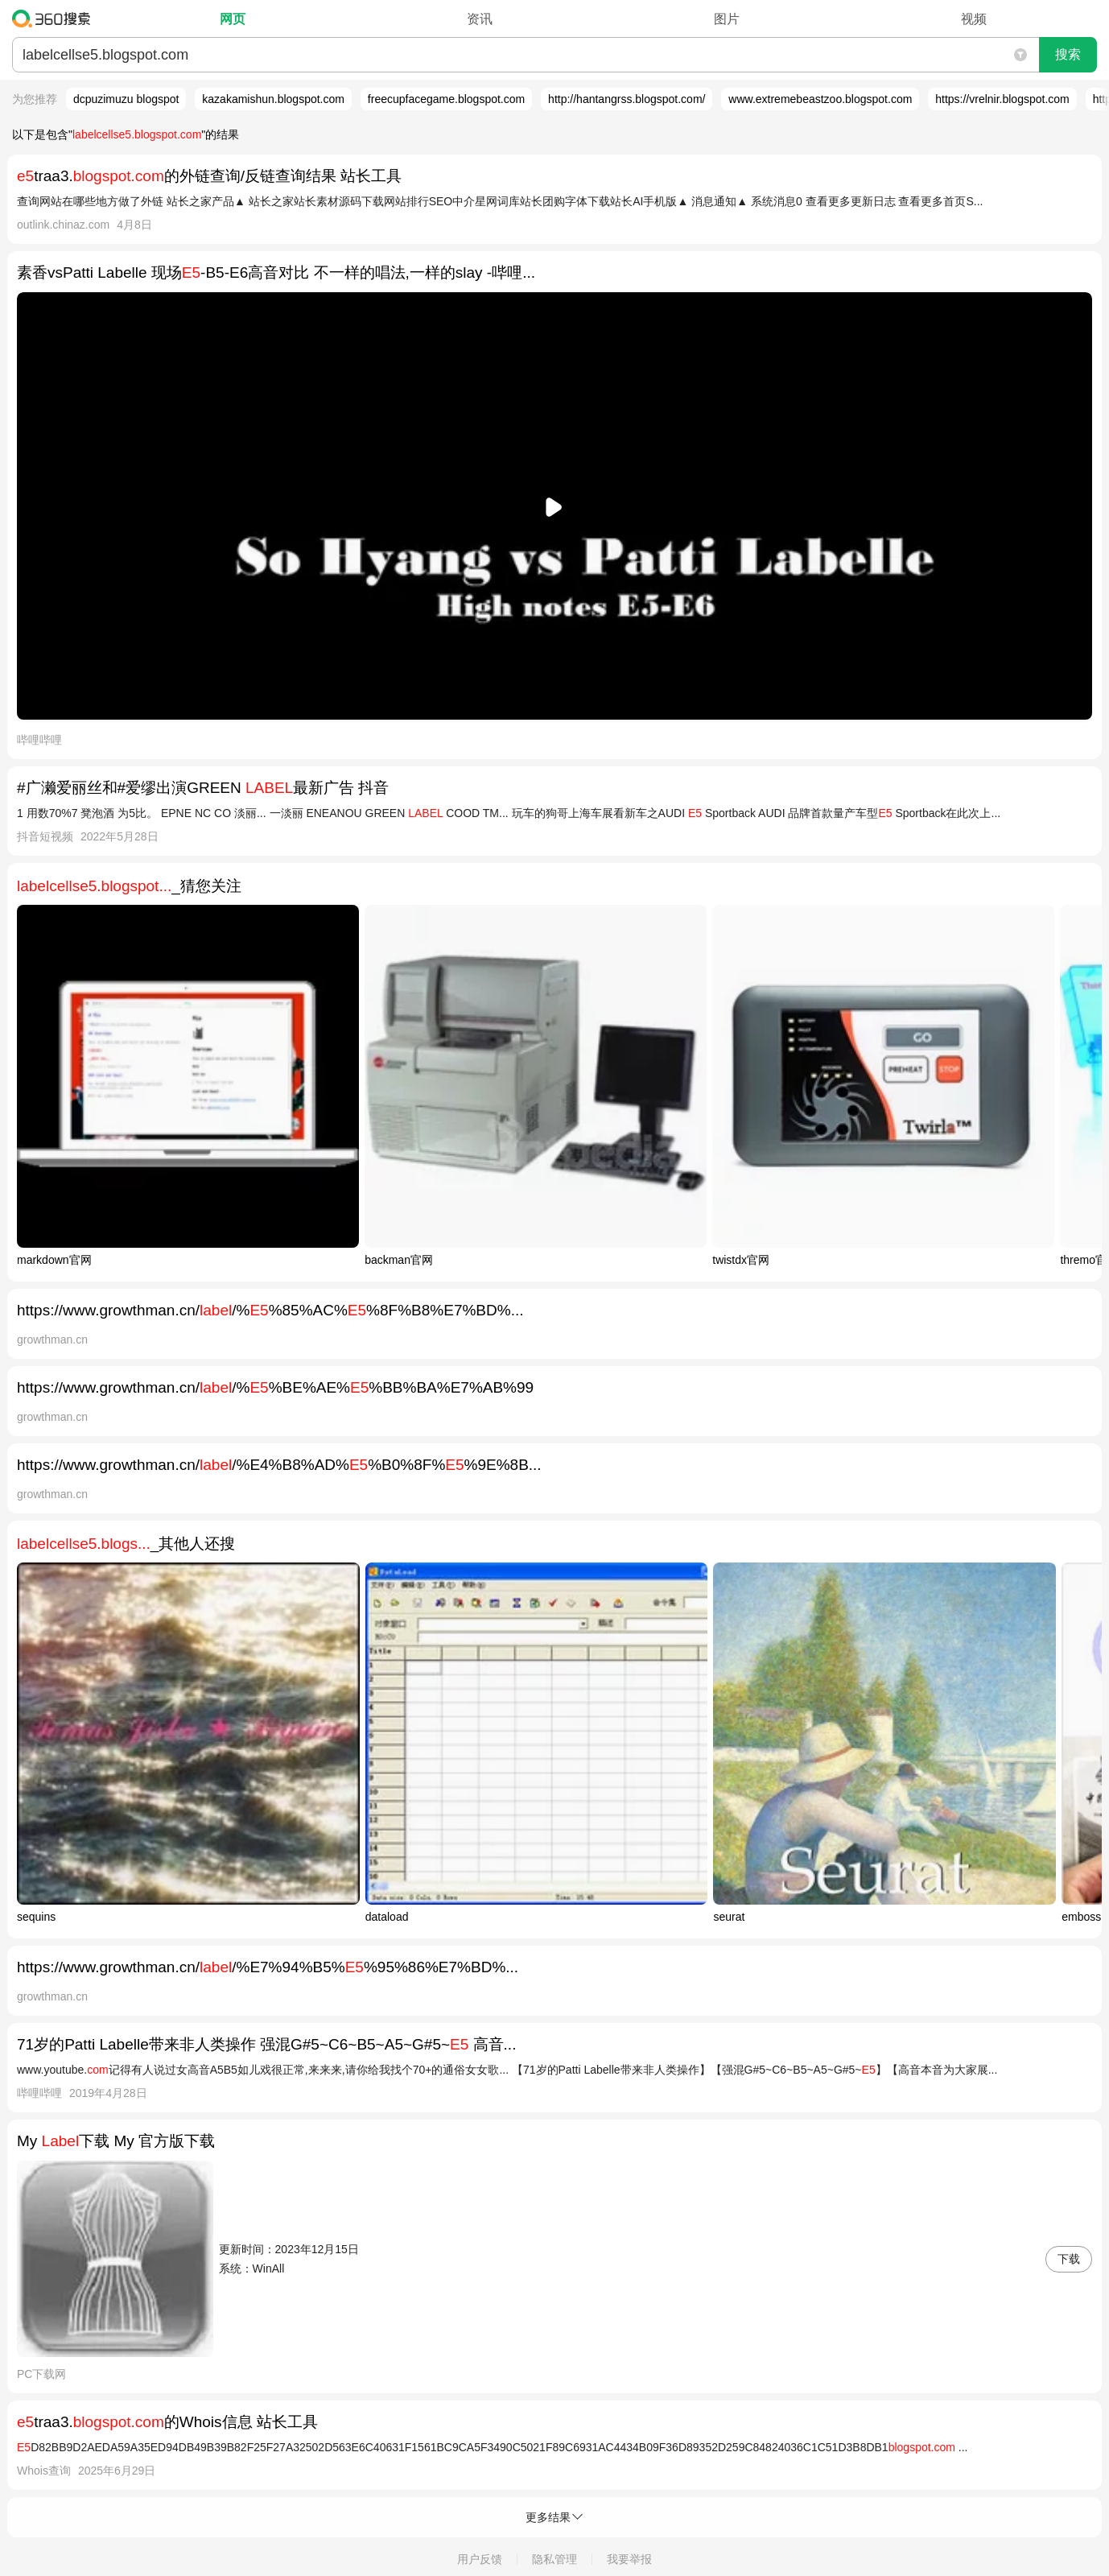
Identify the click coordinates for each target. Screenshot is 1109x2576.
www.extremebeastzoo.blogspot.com (820, 99)
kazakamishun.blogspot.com (273, 99)
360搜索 (55, 18)
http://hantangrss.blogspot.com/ (626, 99)
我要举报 (629, 2559)
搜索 (1068, 54)
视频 (974, 19)
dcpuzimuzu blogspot (126, 99)
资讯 (480, 19)
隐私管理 (554, 2559)
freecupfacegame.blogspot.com (446, 99)
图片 (727, 19)
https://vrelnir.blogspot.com (1002, 99)
